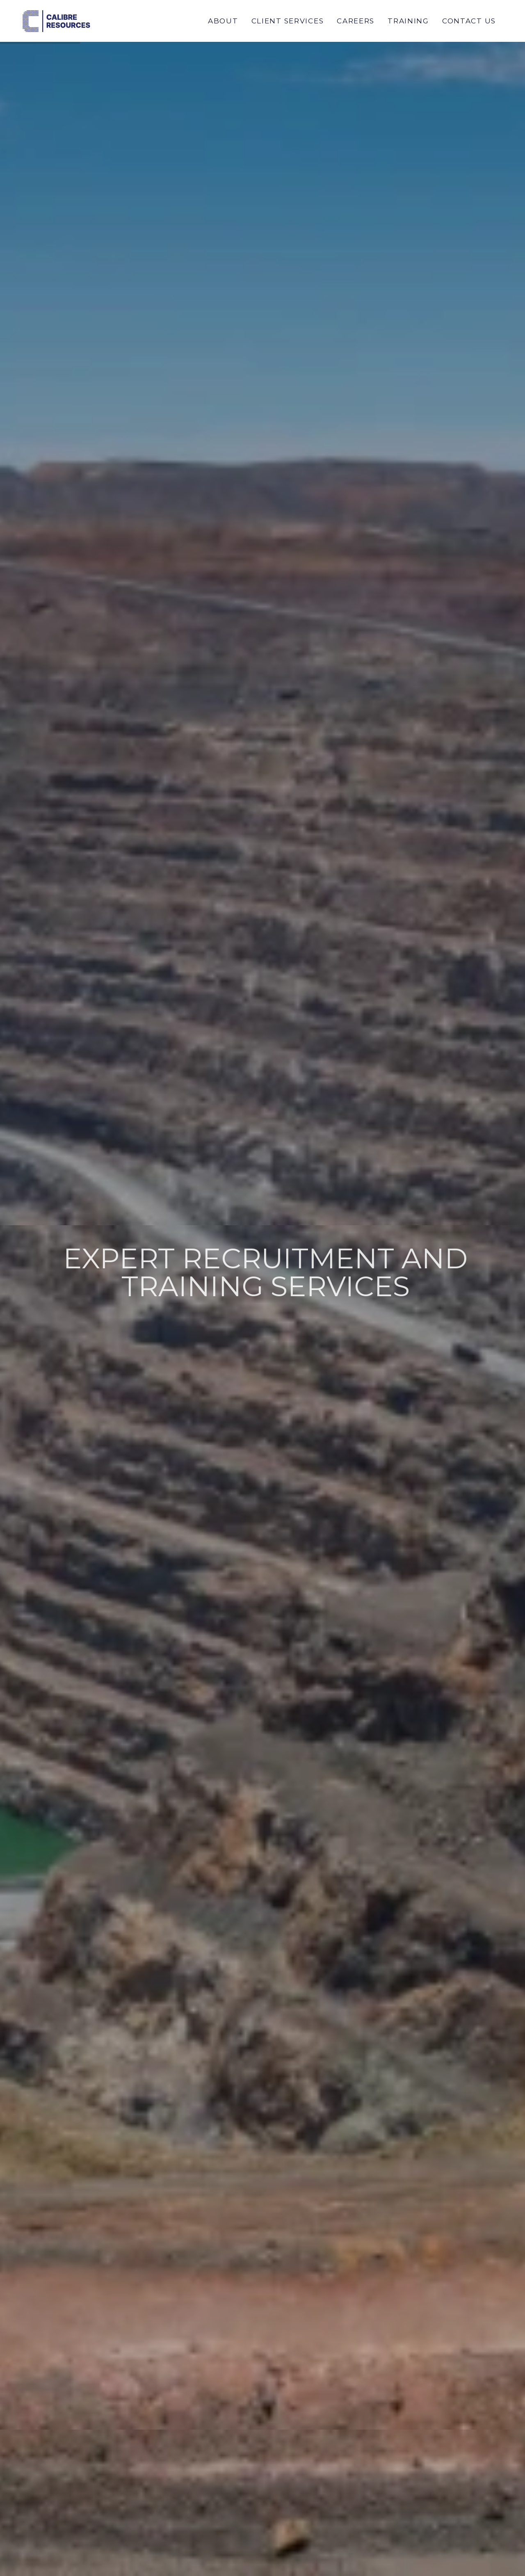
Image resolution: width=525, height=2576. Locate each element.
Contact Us (469, 20)
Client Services (287, 20)
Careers (355, 20)
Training (408, 20)
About (223, 20)
